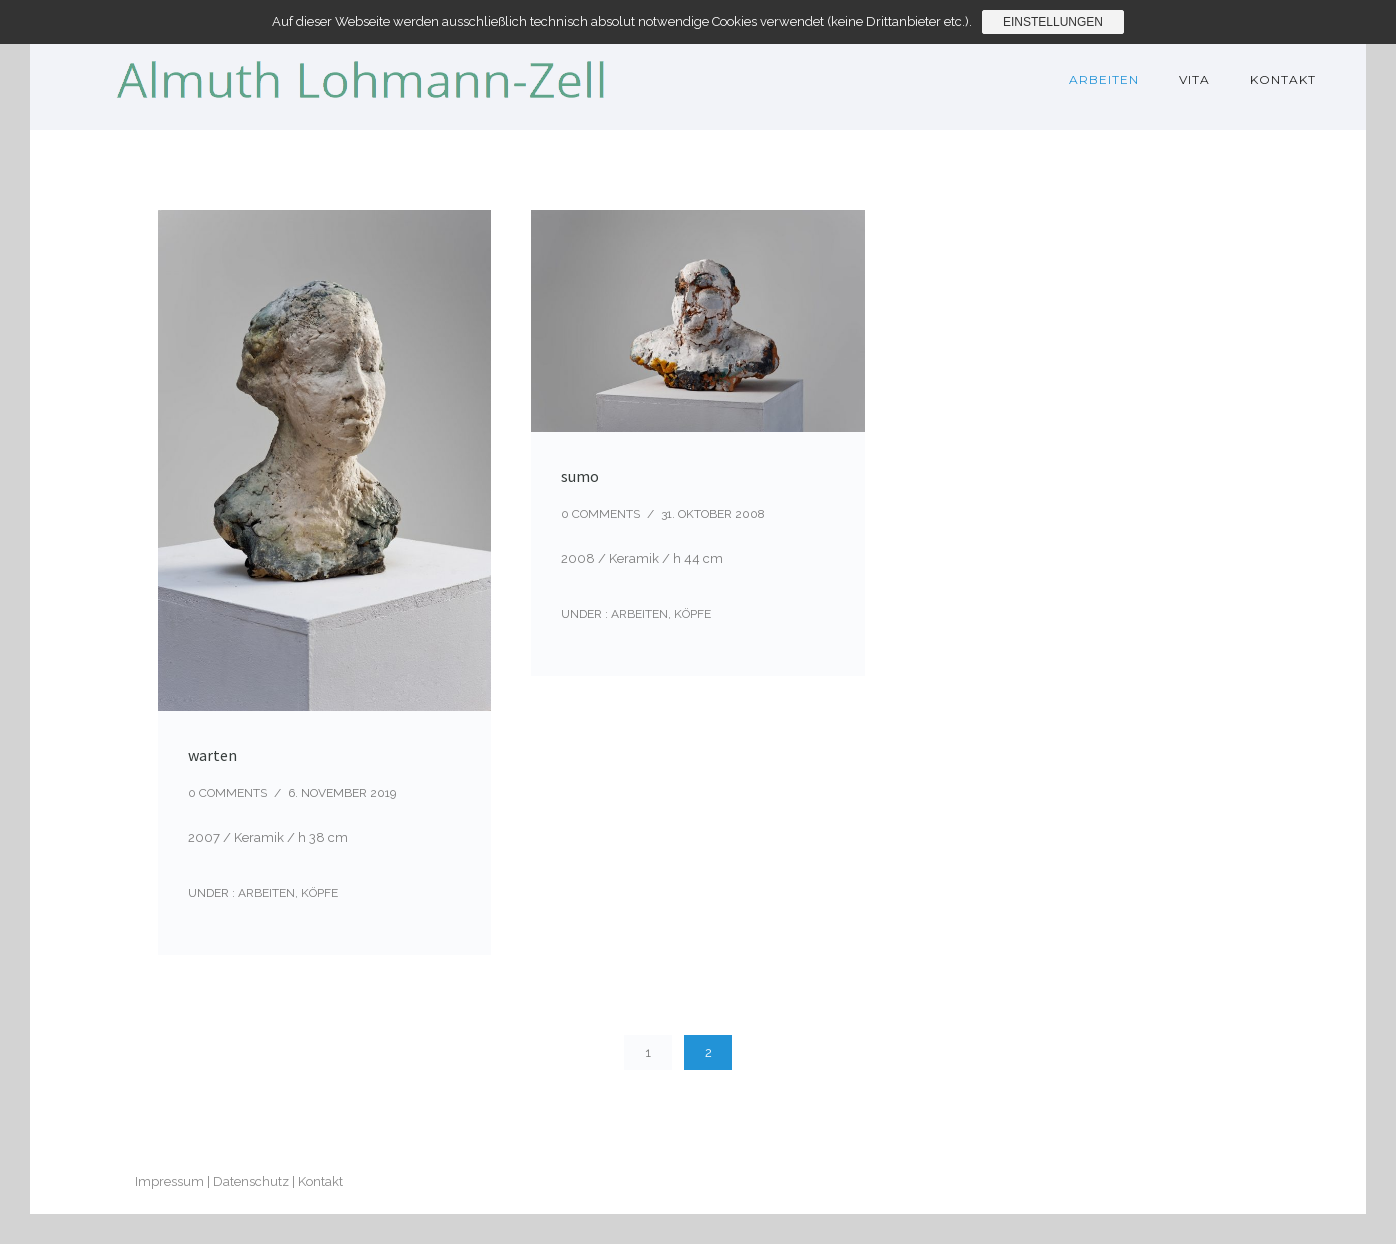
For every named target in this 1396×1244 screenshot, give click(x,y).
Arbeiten (1104, 79)
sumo (580, 476)
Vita (1194, 79)
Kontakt (1283, 79)
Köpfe (319, 893)
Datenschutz (251, 1181)
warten (212, 755)
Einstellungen (1053, 22)
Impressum (169, 1181)
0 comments (227, 793)
